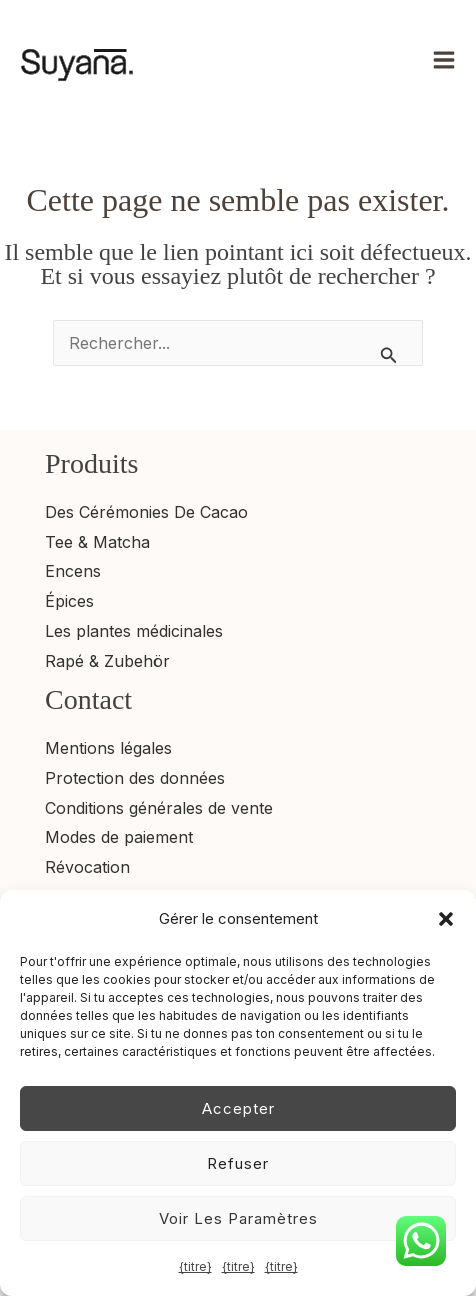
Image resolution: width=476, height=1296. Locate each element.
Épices (69, 601)
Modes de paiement (119, 837)
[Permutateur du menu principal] (444, 60)
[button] (446, 919)
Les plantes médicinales (134, 631)
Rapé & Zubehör (107, 661)
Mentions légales (108, 748)
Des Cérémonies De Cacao (146, 512)
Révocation (87, 867)
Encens (73, 571)
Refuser (238, 1163)
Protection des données (135, 778)
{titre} (195, 1266)
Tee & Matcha (97, 542)
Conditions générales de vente (159, 808)
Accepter (238, 1108)
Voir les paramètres (238, 1218)
